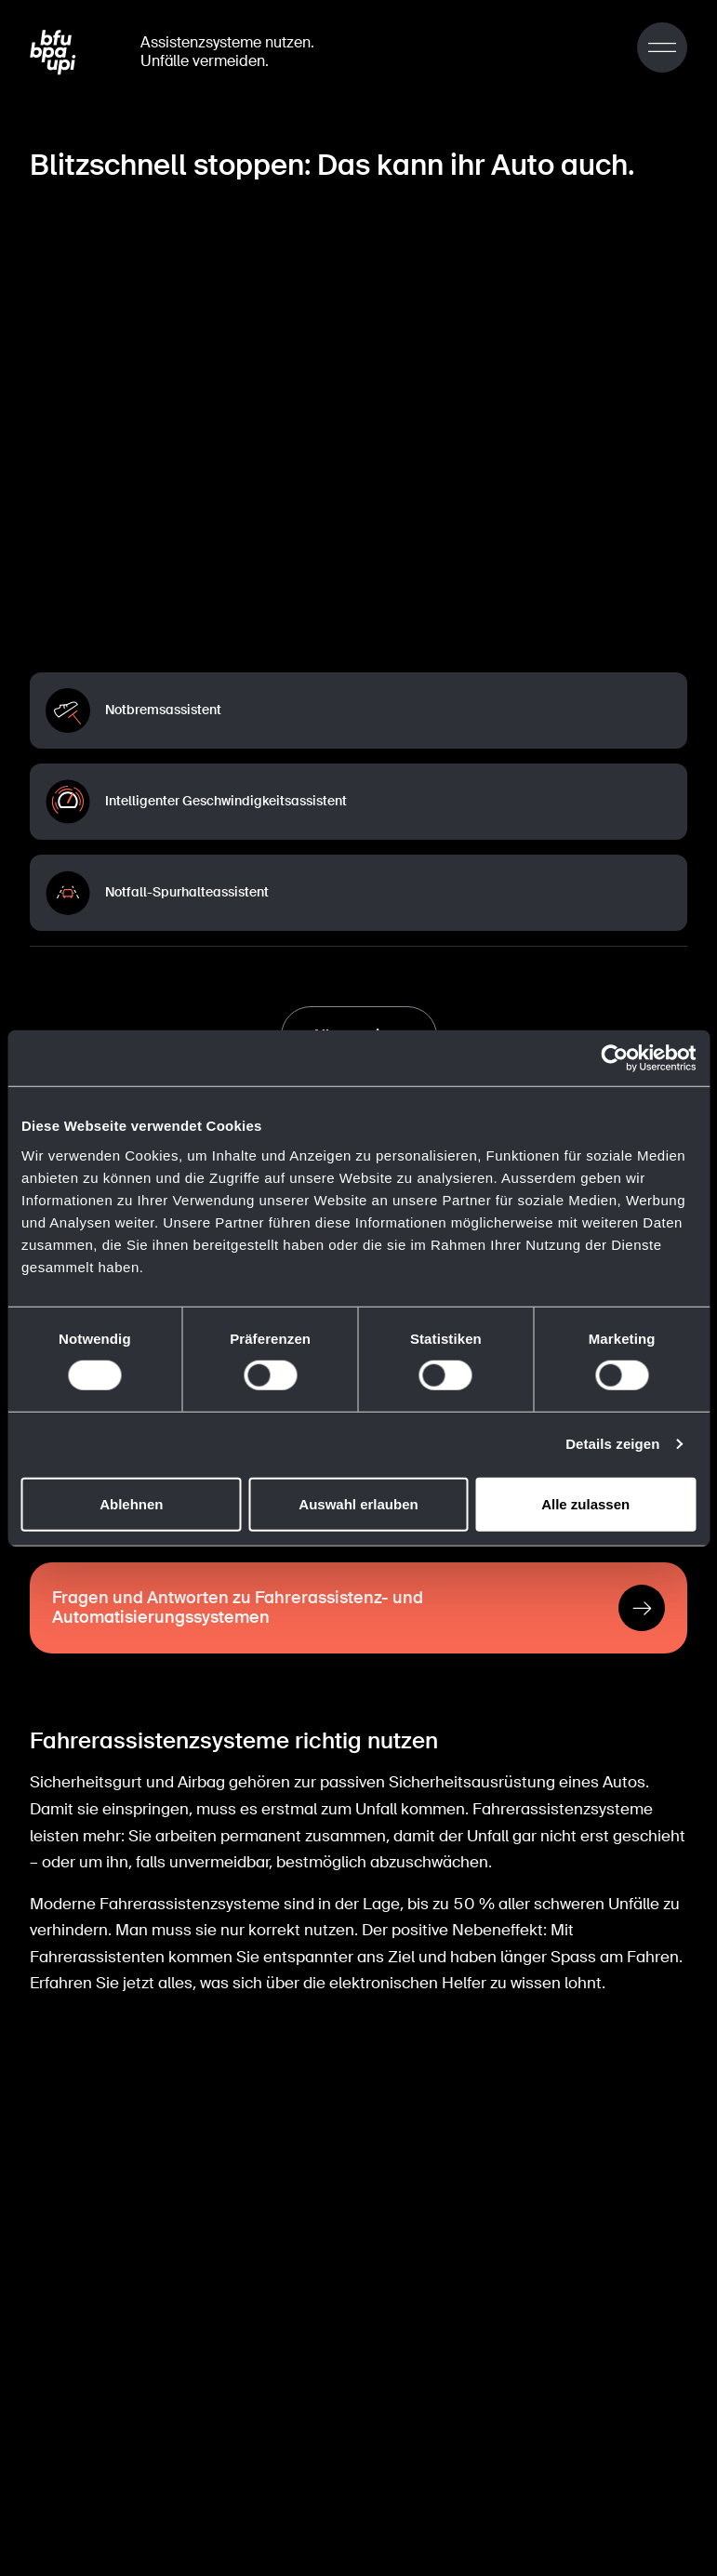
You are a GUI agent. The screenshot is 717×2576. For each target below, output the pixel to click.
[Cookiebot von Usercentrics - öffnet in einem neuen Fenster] (614, 1058)
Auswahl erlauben (358, 1503)
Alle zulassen (585, 1503)
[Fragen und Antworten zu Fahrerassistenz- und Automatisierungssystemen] (358, 1603)
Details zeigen (612, 1444)
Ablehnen (131, 1503)
